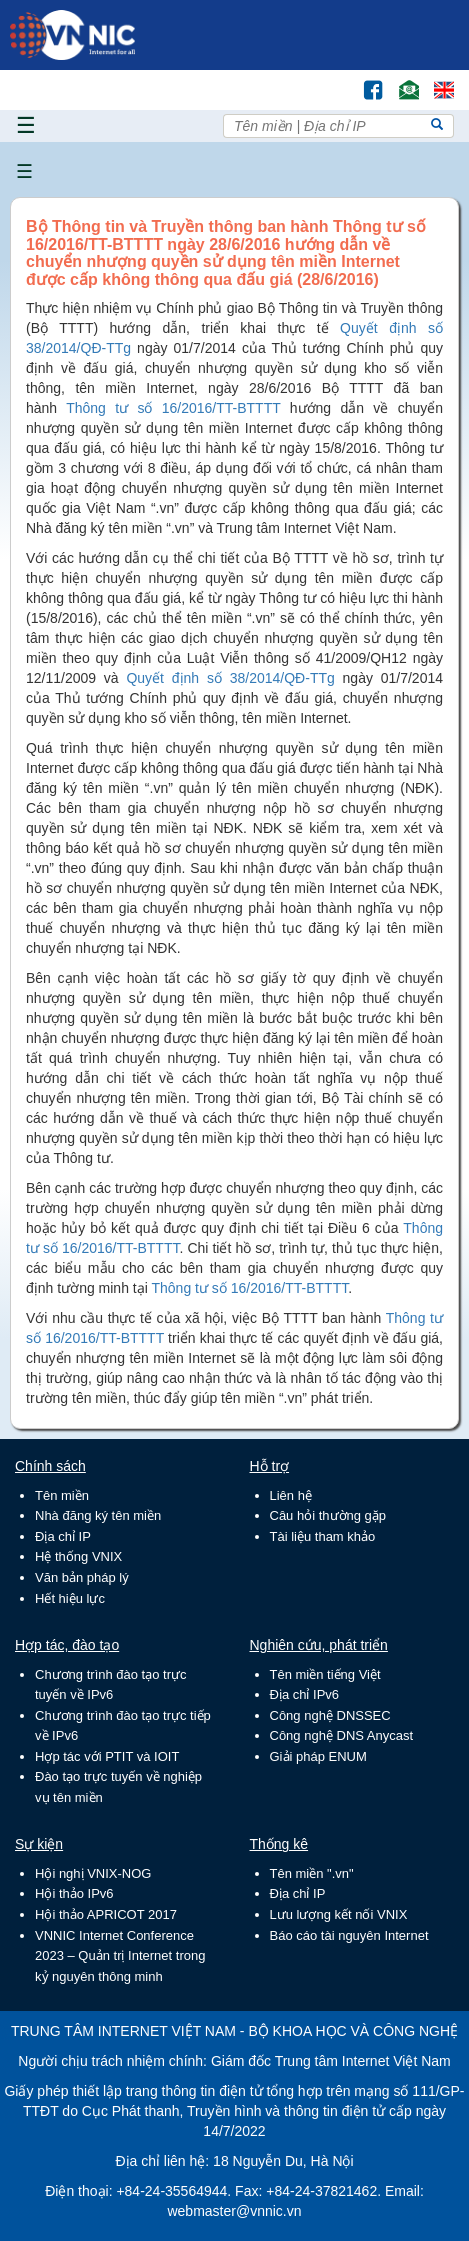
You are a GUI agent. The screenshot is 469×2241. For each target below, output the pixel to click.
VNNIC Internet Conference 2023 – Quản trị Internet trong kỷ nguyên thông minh (120, 1956)
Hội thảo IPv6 (74, 1893)
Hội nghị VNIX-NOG (93, 1873)
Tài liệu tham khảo (323, 1536)
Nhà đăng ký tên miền (98, 1515)
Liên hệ (291, 1495)
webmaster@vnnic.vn (234, 2211)
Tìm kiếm (331, 80)
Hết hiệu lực (70, 1598)
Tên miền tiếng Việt (325, 1674)
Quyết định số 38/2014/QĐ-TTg (230, 678)
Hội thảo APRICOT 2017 (106, 1914)
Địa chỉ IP (63, 1536)
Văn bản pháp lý (82, 1577)
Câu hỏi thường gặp (328, 1515)
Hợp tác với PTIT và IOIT (107, 1756)
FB (363, 80)
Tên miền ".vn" (312, 1873)
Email (400, 80)
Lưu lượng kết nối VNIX (339, 1914)
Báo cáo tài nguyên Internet (349, 1935)
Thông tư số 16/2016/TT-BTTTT (173, 408)
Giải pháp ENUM (318, 1756)
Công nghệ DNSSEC (330, 1715)
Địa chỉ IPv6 (305, 1694)
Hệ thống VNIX (78, 1556)
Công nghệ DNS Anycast (342, 1735)
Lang (435, 80)
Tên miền (62, 1495)
